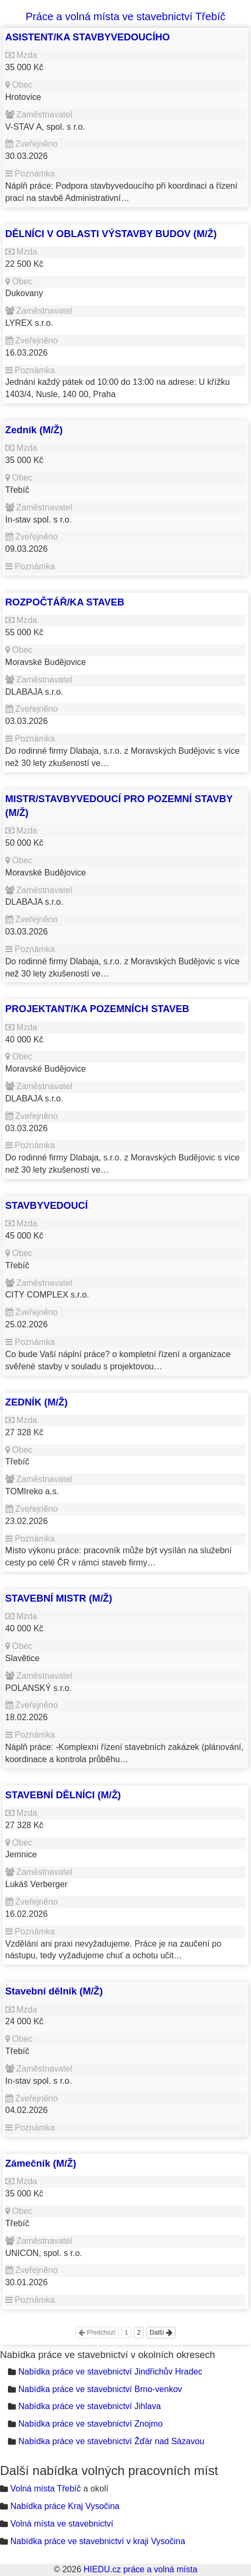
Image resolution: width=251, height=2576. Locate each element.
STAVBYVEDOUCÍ (46, 1205)
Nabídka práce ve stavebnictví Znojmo (90, 2423)
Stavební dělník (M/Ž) (54, 1991)
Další (161, 2332)
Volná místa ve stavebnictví (61, 2523)
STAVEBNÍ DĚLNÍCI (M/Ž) (63, 1794)
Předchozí (97, 2332)
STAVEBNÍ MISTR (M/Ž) (58, 1598)
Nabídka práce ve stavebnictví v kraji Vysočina (97, 2541)
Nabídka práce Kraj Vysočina (64, 2506)
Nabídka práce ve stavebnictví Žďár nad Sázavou (111, 2441)
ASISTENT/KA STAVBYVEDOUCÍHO (87, 37)
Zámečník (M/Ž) (40, 2163)
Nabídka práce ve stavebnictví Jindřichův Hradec (110, 2371)
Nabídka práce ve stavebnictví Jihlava (89, 2406)
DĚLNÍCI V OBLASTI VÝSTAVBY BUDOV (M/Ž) (111, 233)
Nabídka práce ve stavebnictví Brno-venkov (100, 2389)
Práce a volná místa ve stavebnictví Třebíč (125, 16)
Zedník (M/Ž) (34, 429)
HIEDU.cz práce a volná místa (140, 2569)
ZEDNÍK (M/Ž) (36, 1402)
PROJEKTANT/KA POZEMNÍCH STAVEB (97, 1008)
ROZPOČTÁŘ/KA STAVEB (64, 602)
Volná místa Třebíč (45, 2488)
